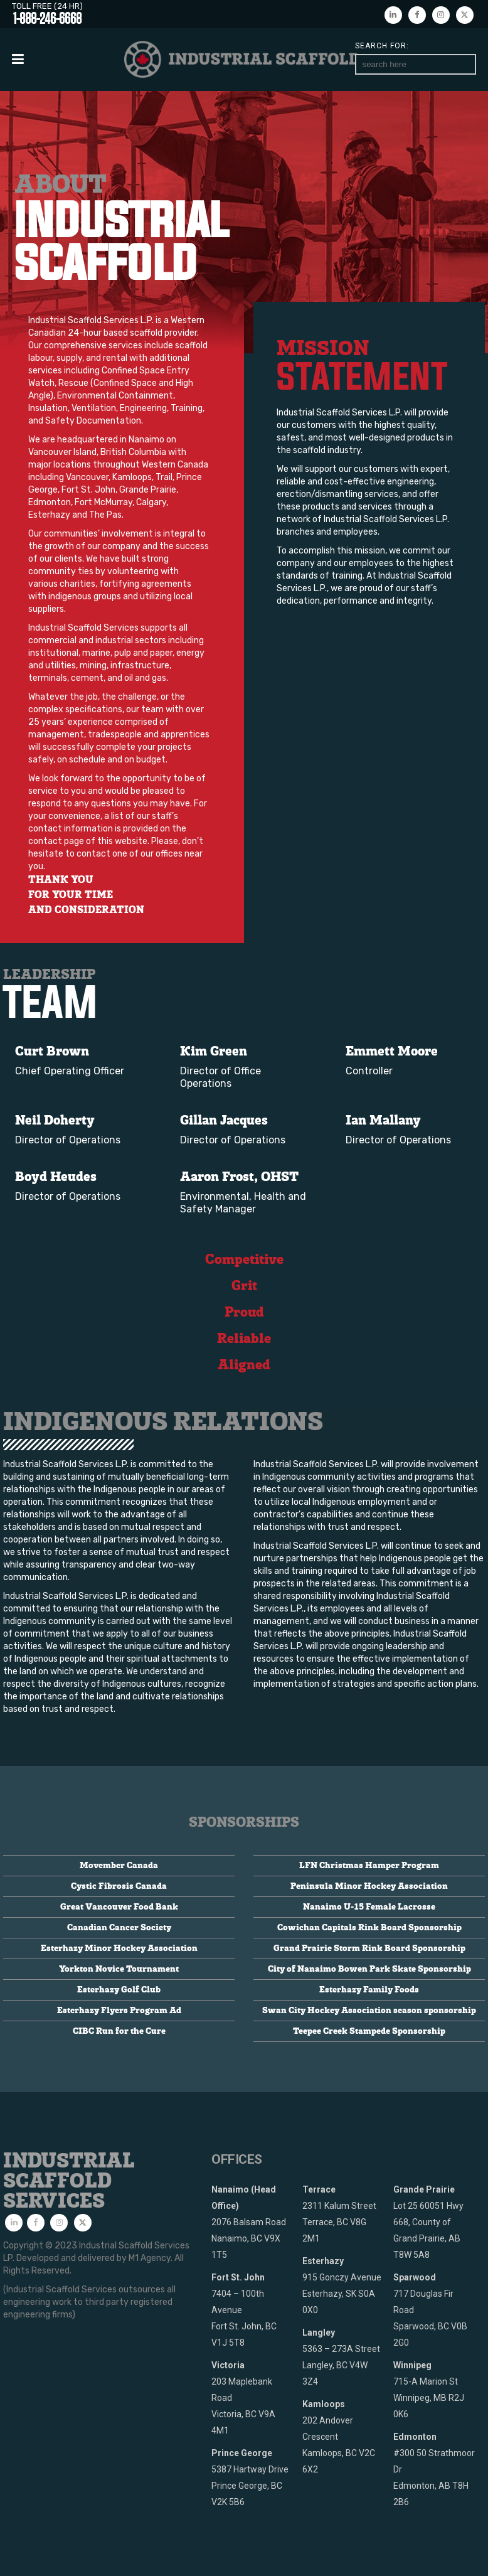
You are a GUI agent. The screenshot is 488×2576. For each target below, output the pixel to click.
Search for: (382, 45)
